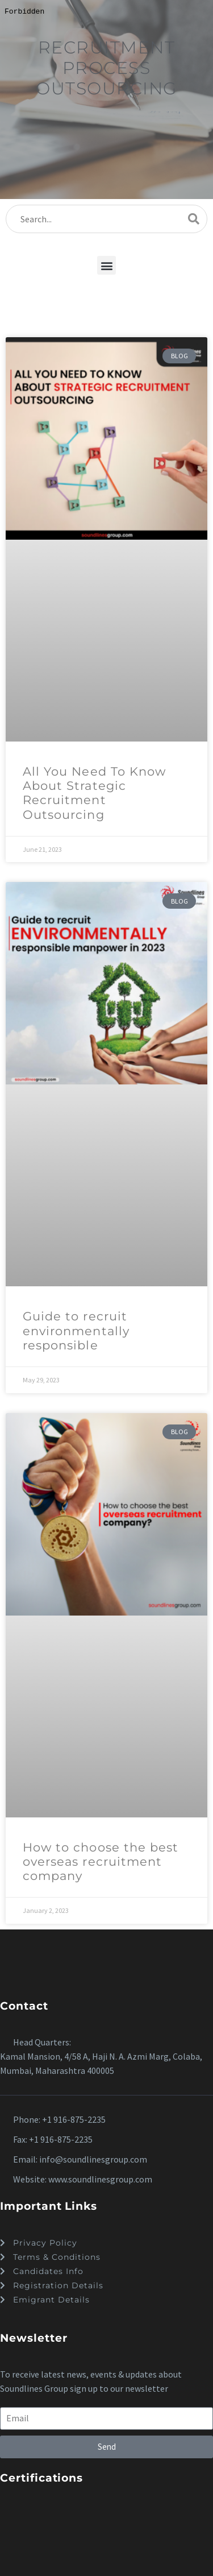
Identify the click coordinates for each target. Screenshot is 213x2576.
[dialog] (106, 1288)
